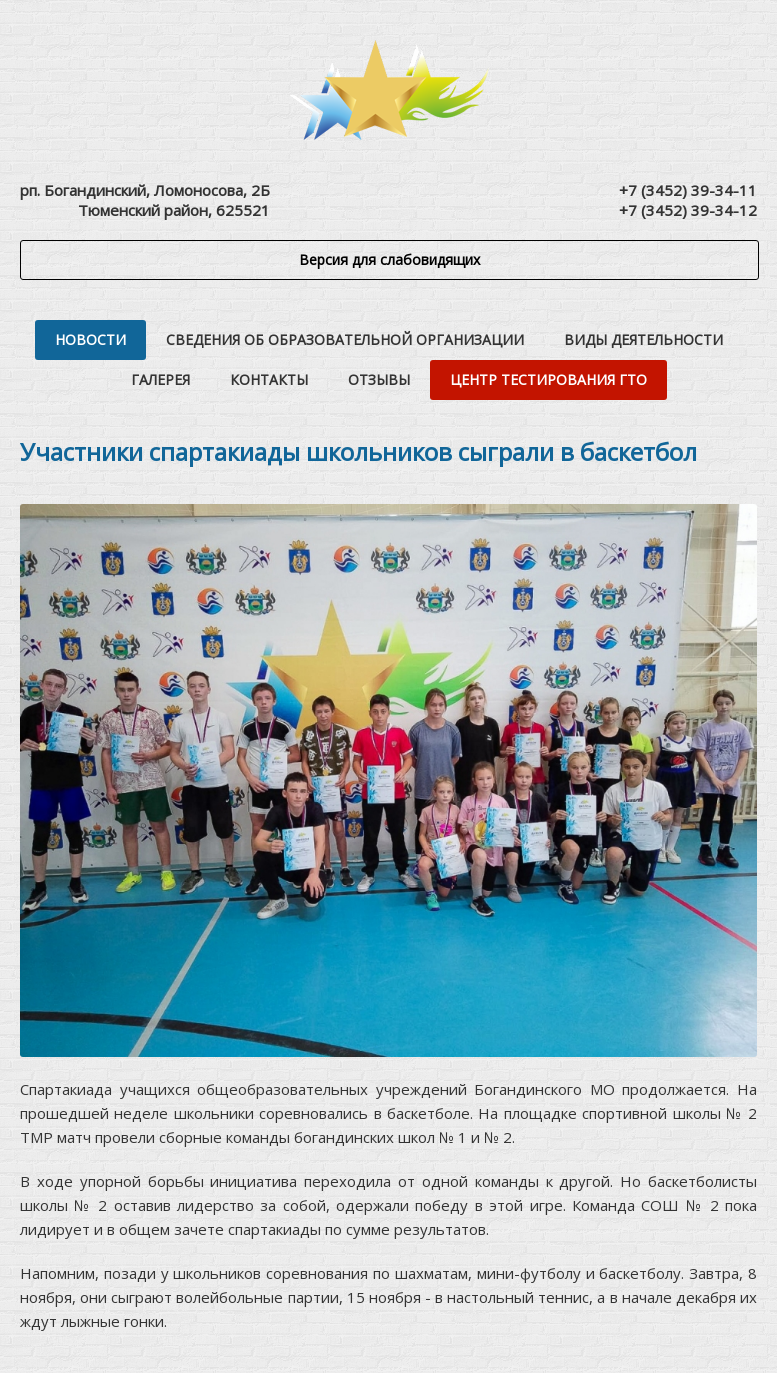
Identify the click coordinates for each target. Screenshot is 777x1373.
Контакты (269, 379)
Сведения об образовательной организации (345, 339)
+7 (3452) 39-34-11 (688, 190)
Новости (90, 339)
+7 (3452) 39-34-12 (688, 210)
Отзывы (379, 379)
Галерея (160, 379)
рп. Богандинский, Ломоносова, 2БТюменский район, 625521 (145, 200)
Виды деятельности (643, 339)
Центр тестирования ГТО (548, 379)
